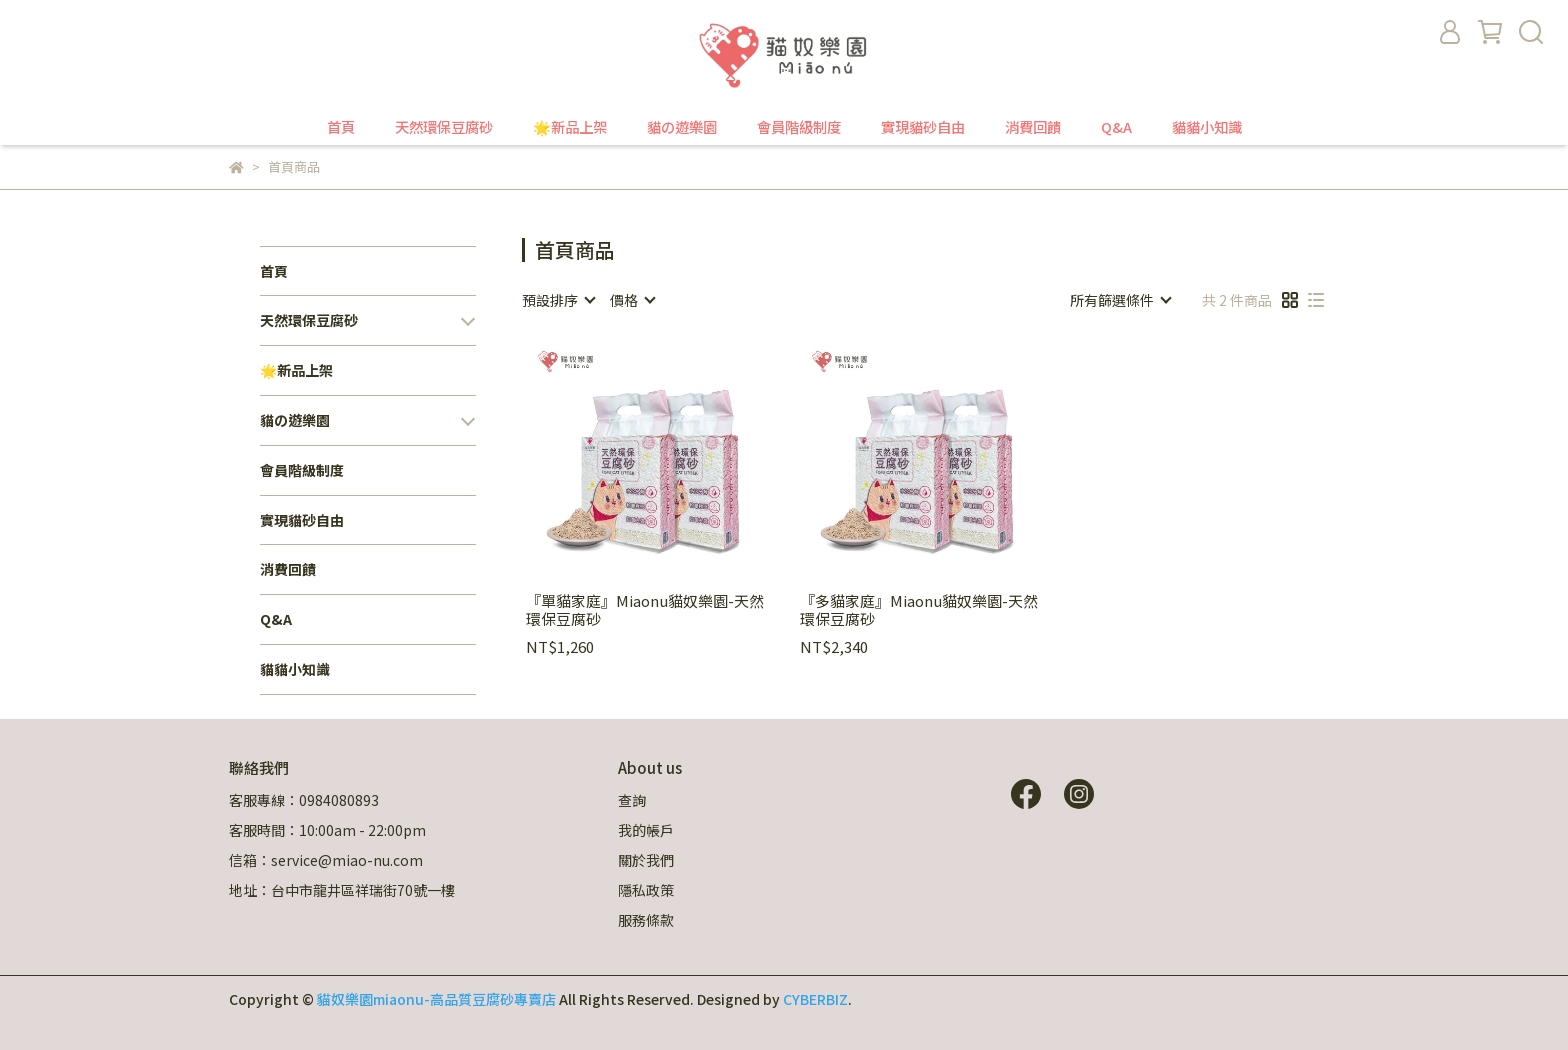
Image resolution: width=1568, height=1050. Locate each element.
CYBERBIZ (815, 999)
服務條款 (646, 920)
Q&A (1116, 127)
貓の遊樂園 (682, 127)
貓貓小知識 (1207, 127)
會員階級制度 (799, 127)
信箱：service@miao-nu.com (326, 860)
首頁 (341, 127)
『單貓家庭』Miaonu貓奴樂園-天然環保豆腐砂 (645, 610)
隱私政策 (646, 890)
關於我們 (646, 860)
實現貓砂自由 (923, 127)
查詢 (632, 800)
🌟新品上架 (570, 127)
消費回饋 (1033, 127)
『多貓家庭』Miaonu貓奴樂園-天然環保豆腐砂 (919, 610)
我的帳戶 (646, 830)
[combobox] (558, 300)
